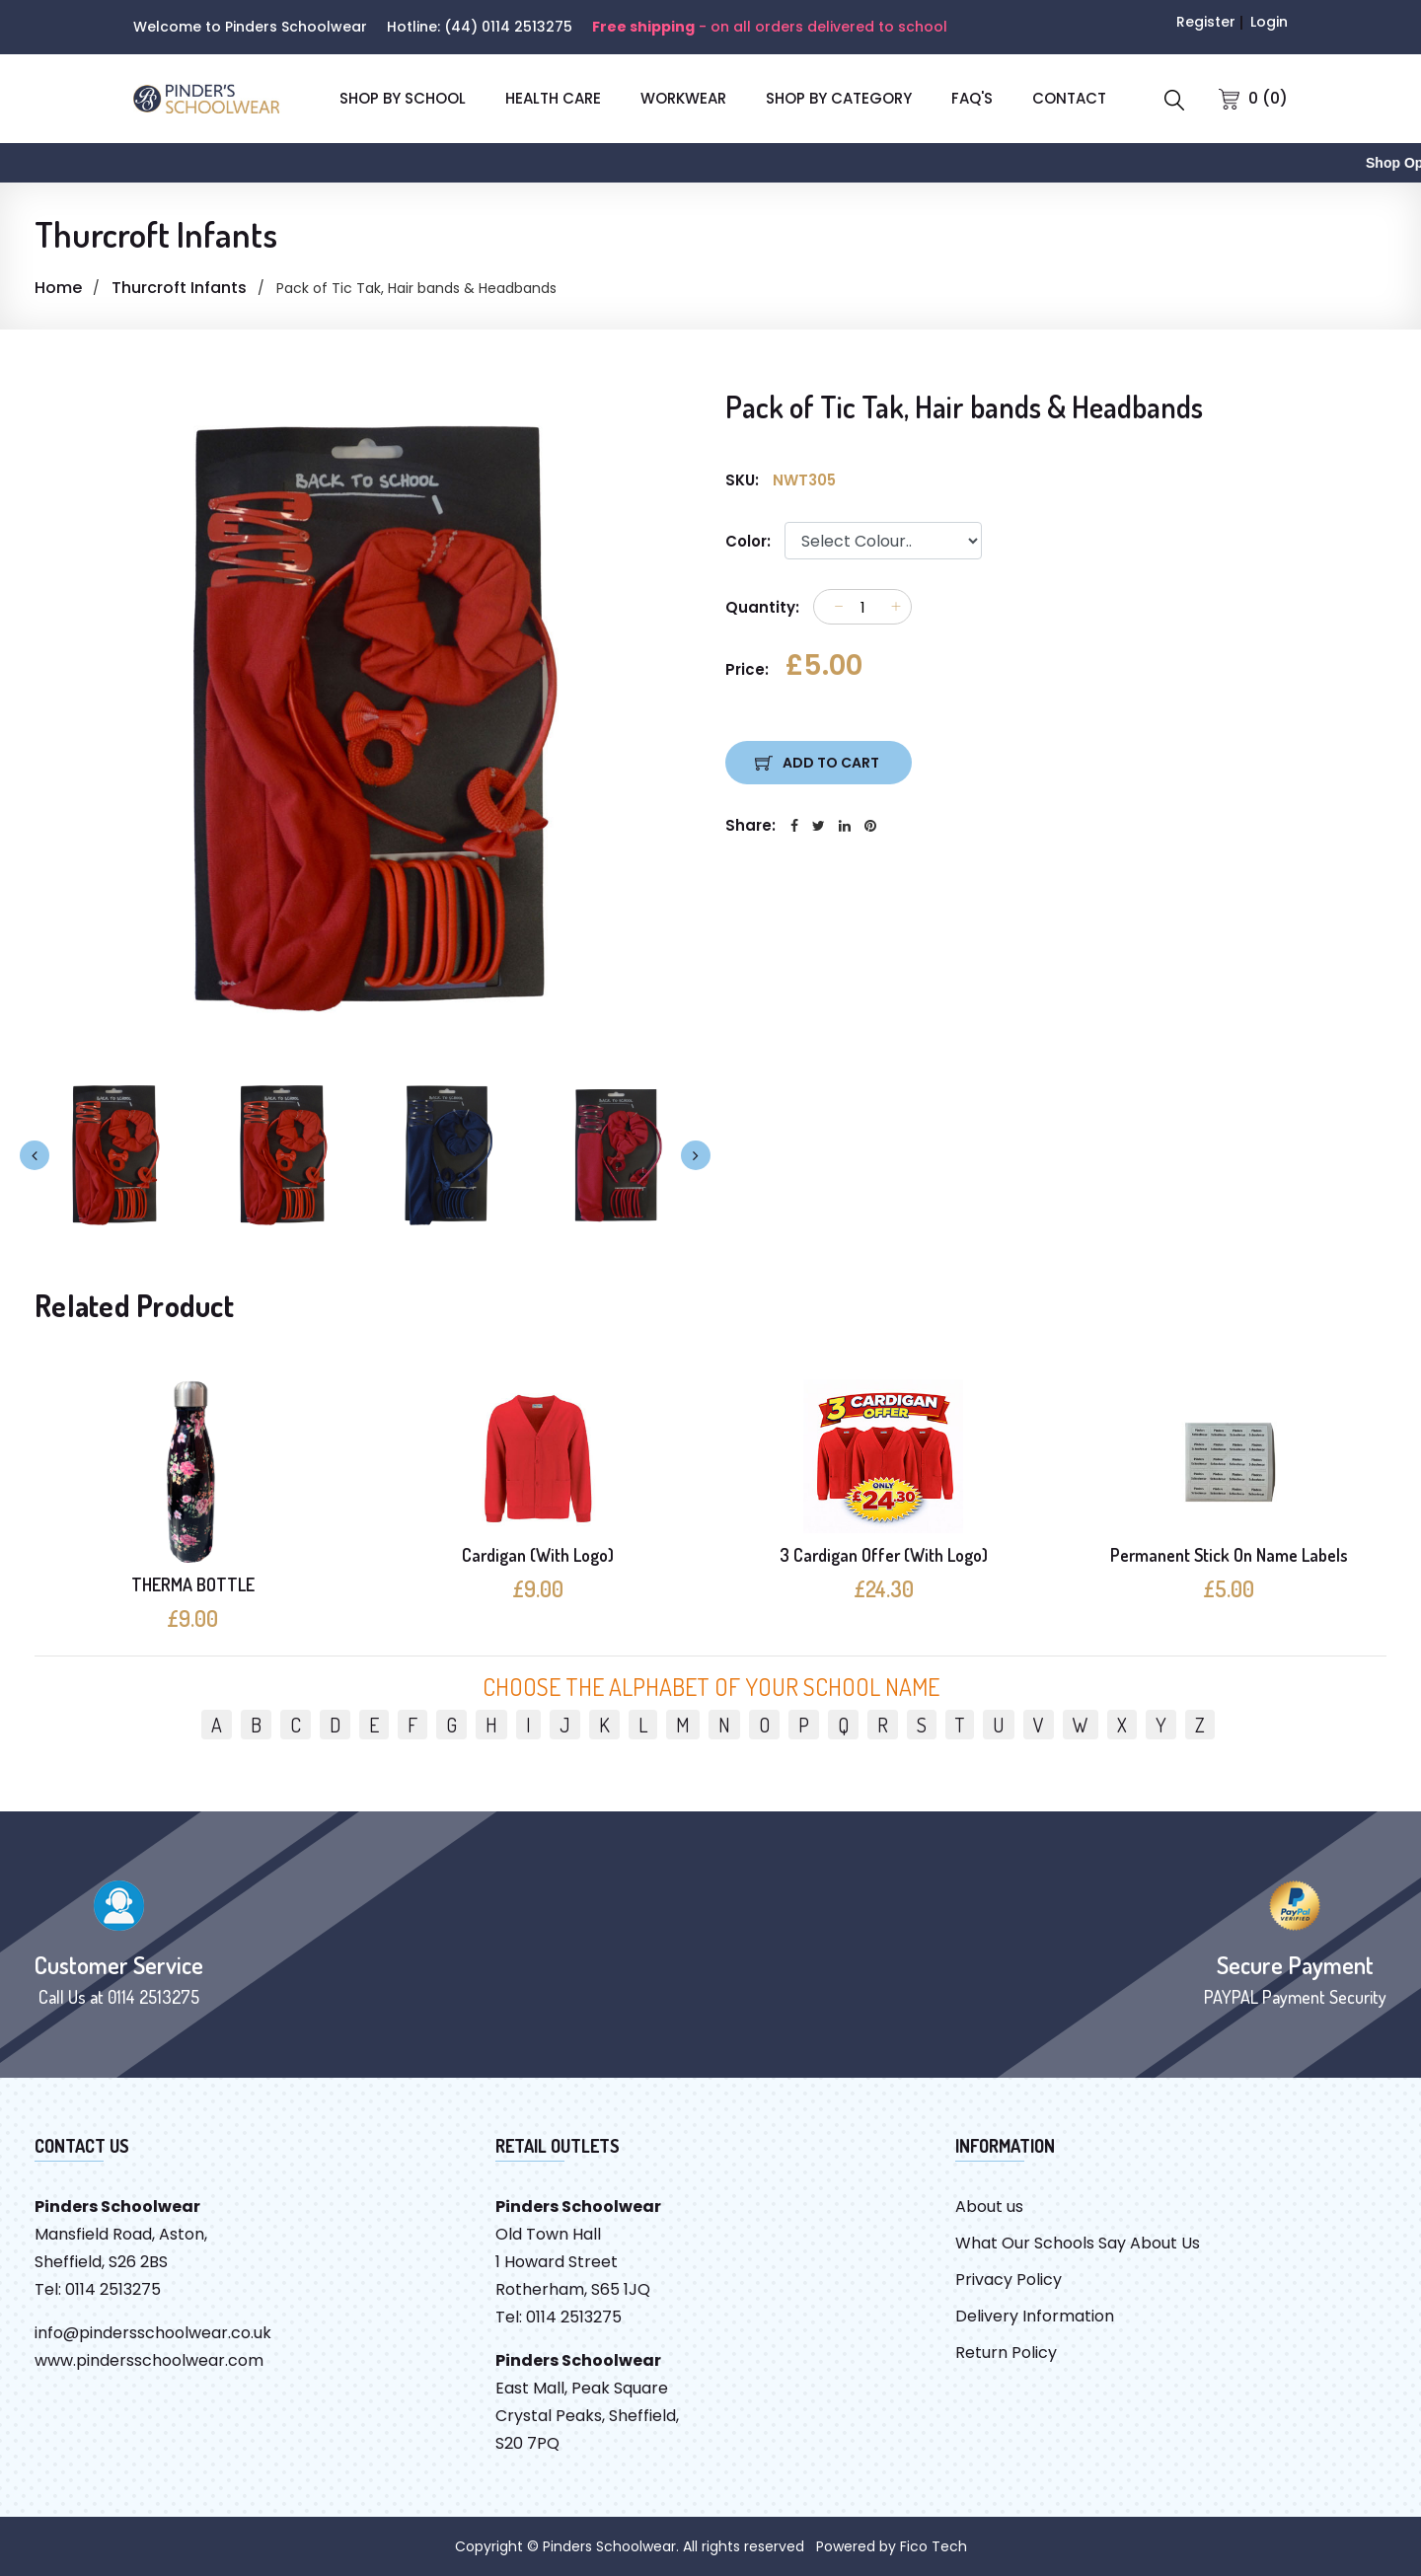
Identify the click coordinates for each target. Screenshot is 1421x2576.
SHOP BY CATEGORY (839, 98)
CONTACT (1069, 98)
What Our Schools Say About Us (1077, 2243)
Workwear (683, 98)
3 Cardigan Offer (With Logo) (884, 1555)
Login (1269, 22)
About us (989, 2206)
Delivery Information (1034, 2316)
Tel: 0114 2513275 (98, 2289)
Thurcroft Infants (179, 287)
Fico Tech (933, 2546)
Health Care (553, 98)
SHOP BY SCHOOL (402, 98)
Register (1205, 22)
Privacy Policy (1008, 2279)
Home (58, 287)
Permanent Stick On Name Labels (1229, 1555)
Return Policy (1006, 2352)
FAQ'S (972, 98)
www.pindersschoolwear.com (149, 2360)
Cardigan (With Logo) (538, 1555)
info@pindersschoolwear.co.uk (153, 2332)
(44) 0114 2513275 (508, 27)
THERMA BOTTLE (193, 1584)
